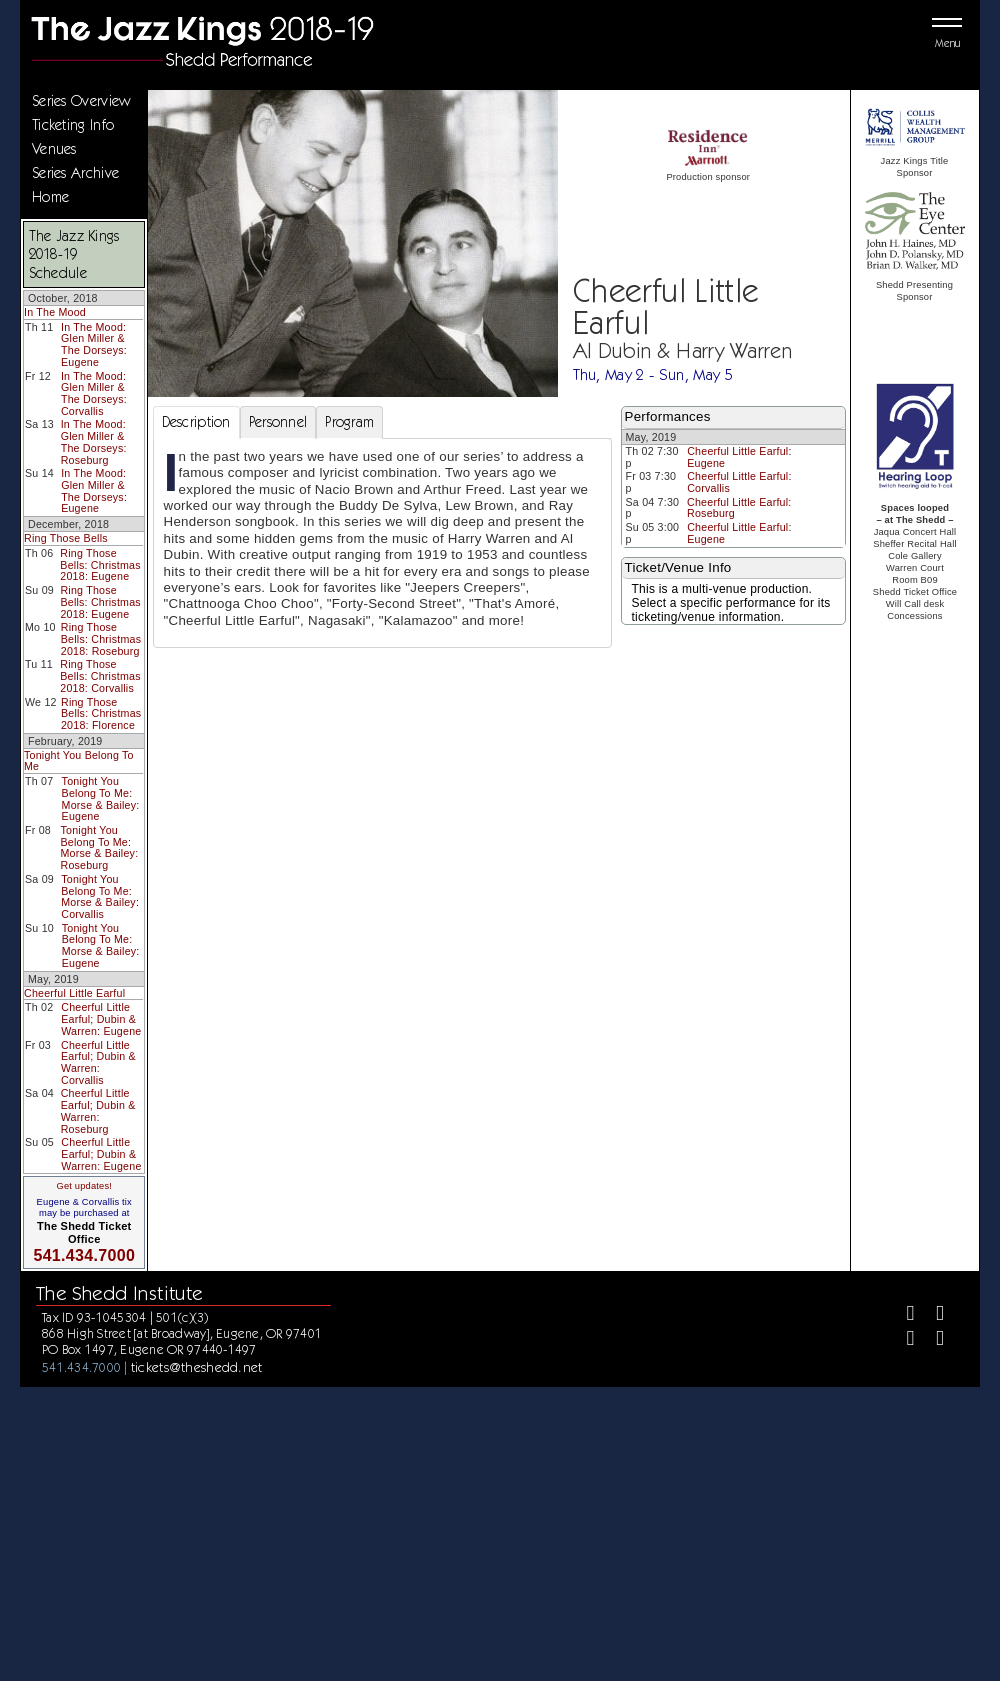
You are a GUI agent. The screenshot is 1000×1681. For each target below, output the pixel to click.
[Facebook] (902, 1315)
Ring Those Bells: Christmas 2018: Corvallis (100, 675)
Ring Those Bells (66, 538)
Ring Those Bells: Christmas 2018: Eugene (100, 564)
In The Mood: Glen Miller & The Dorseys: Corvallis (94, 393)
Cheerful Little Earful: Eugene (739, 457)
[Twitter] (931, 1315)
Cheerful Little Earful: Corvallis (739, 482)
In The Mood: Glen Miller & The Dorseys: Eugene (94, 344)
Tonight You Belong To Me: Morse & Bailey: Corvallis (100, 896)
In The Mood (55, 312)
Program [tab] (349, 422)
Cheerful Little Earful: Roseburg (739, 508)
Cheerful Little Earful (74, 993)
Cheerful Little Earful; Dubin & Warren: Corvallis (98, 1062)
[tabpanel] (382, 543)
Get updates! (84, 1186)
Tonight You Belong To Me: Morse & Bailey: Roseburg (99, 847)
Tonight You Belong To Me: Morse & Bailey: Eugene (101, 798)
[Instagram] (902, 1340)
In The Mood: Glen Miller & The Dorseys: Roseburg (94, 441)
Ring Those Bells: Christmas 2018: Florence (101, 713)
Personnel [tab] (278, 422)
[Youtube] (931, 1340)
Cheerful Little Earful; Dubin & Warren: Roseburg (98, 1110)
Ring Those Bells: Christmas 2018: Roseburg (101, 638)
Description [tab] (196, 422)
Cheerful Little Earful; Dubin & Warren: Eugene (101, 1018)
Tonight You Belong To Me (79, 761)
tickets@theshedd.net (197, 1367)
